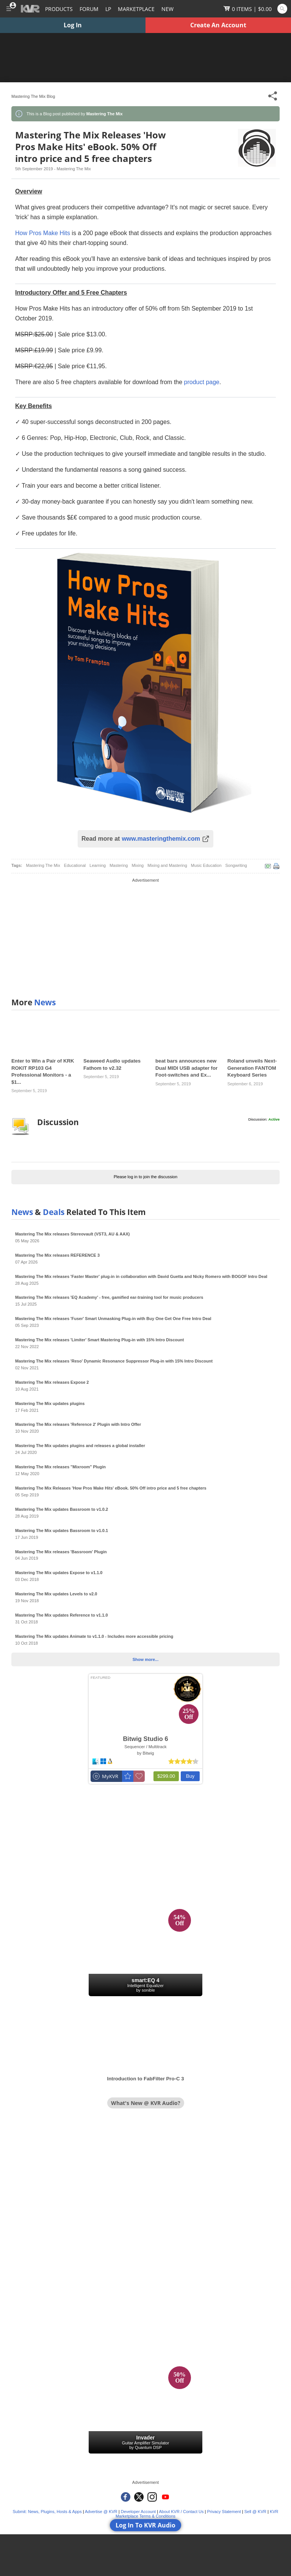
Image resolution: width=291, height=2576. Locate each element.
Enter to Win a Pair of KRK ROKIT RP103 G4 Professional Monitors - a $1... (42, 1071)
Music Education (206, 865)
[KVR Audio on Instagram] (152, 2497)
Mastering (119, 865)
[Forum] (89, 9)
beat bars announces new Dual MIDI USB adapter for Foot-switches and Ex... (186, 1068)
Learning (97, 865)
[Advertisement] (145, 937)
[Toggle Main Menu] (8, 8)
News (45, 1002)
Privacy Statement (224, 2511)
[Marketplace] (136, 9)
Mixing (137, 865)
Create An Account (218, 25)
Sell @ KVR (255, 2511)
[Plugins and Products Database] (59, 9)
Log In (73, 25)
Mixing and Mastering (167, 865)
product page (201, 382)
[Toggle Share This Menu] (273, 96)
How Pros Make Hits (42, 233)
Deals (53, 1212)
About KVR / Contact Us (181, 2511)
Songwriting (236, 865)
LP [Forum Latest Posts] (108, 9)
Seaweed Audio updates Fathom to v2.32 (112, 1064)
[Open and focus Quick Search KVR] (282, 9)
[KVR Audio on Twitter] (139, 2497)
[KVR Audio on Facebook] (125, 2497)
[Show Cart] (248, 9)
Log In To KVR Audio (145, 2525)
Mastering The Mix (43, 865)
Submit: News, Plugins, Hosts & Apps (47, 2511)
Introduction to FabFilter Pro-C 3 (145, 2079)
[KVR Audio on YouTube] (165, 2497)
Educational (75, 865)
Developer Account (138, 2511)
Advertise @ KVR (101, 2511)
